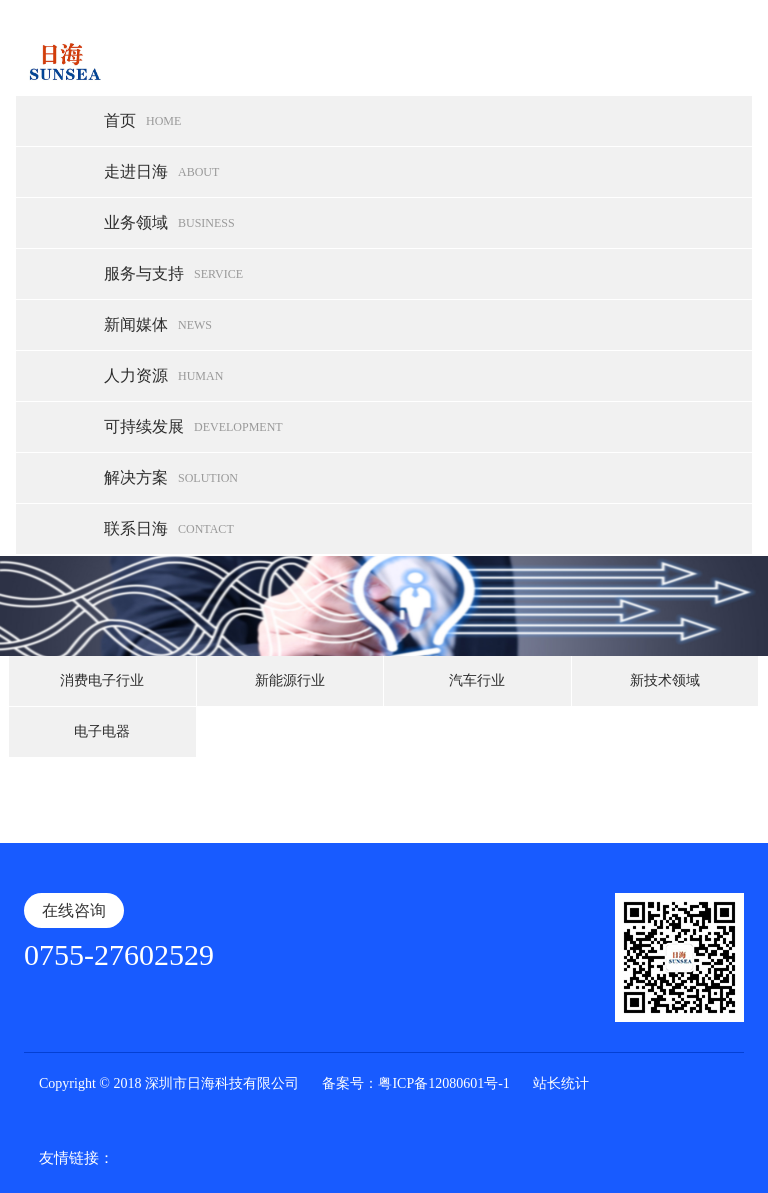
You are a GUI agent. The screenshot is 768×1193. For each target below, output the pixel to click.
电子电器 (102, 731)
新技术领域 (665, 680)
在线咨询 (74, 910)
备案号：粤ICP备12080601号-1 (415, 1083)
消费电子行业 (102, 680)
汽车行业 (477, 680)
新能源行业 (290, 680)
